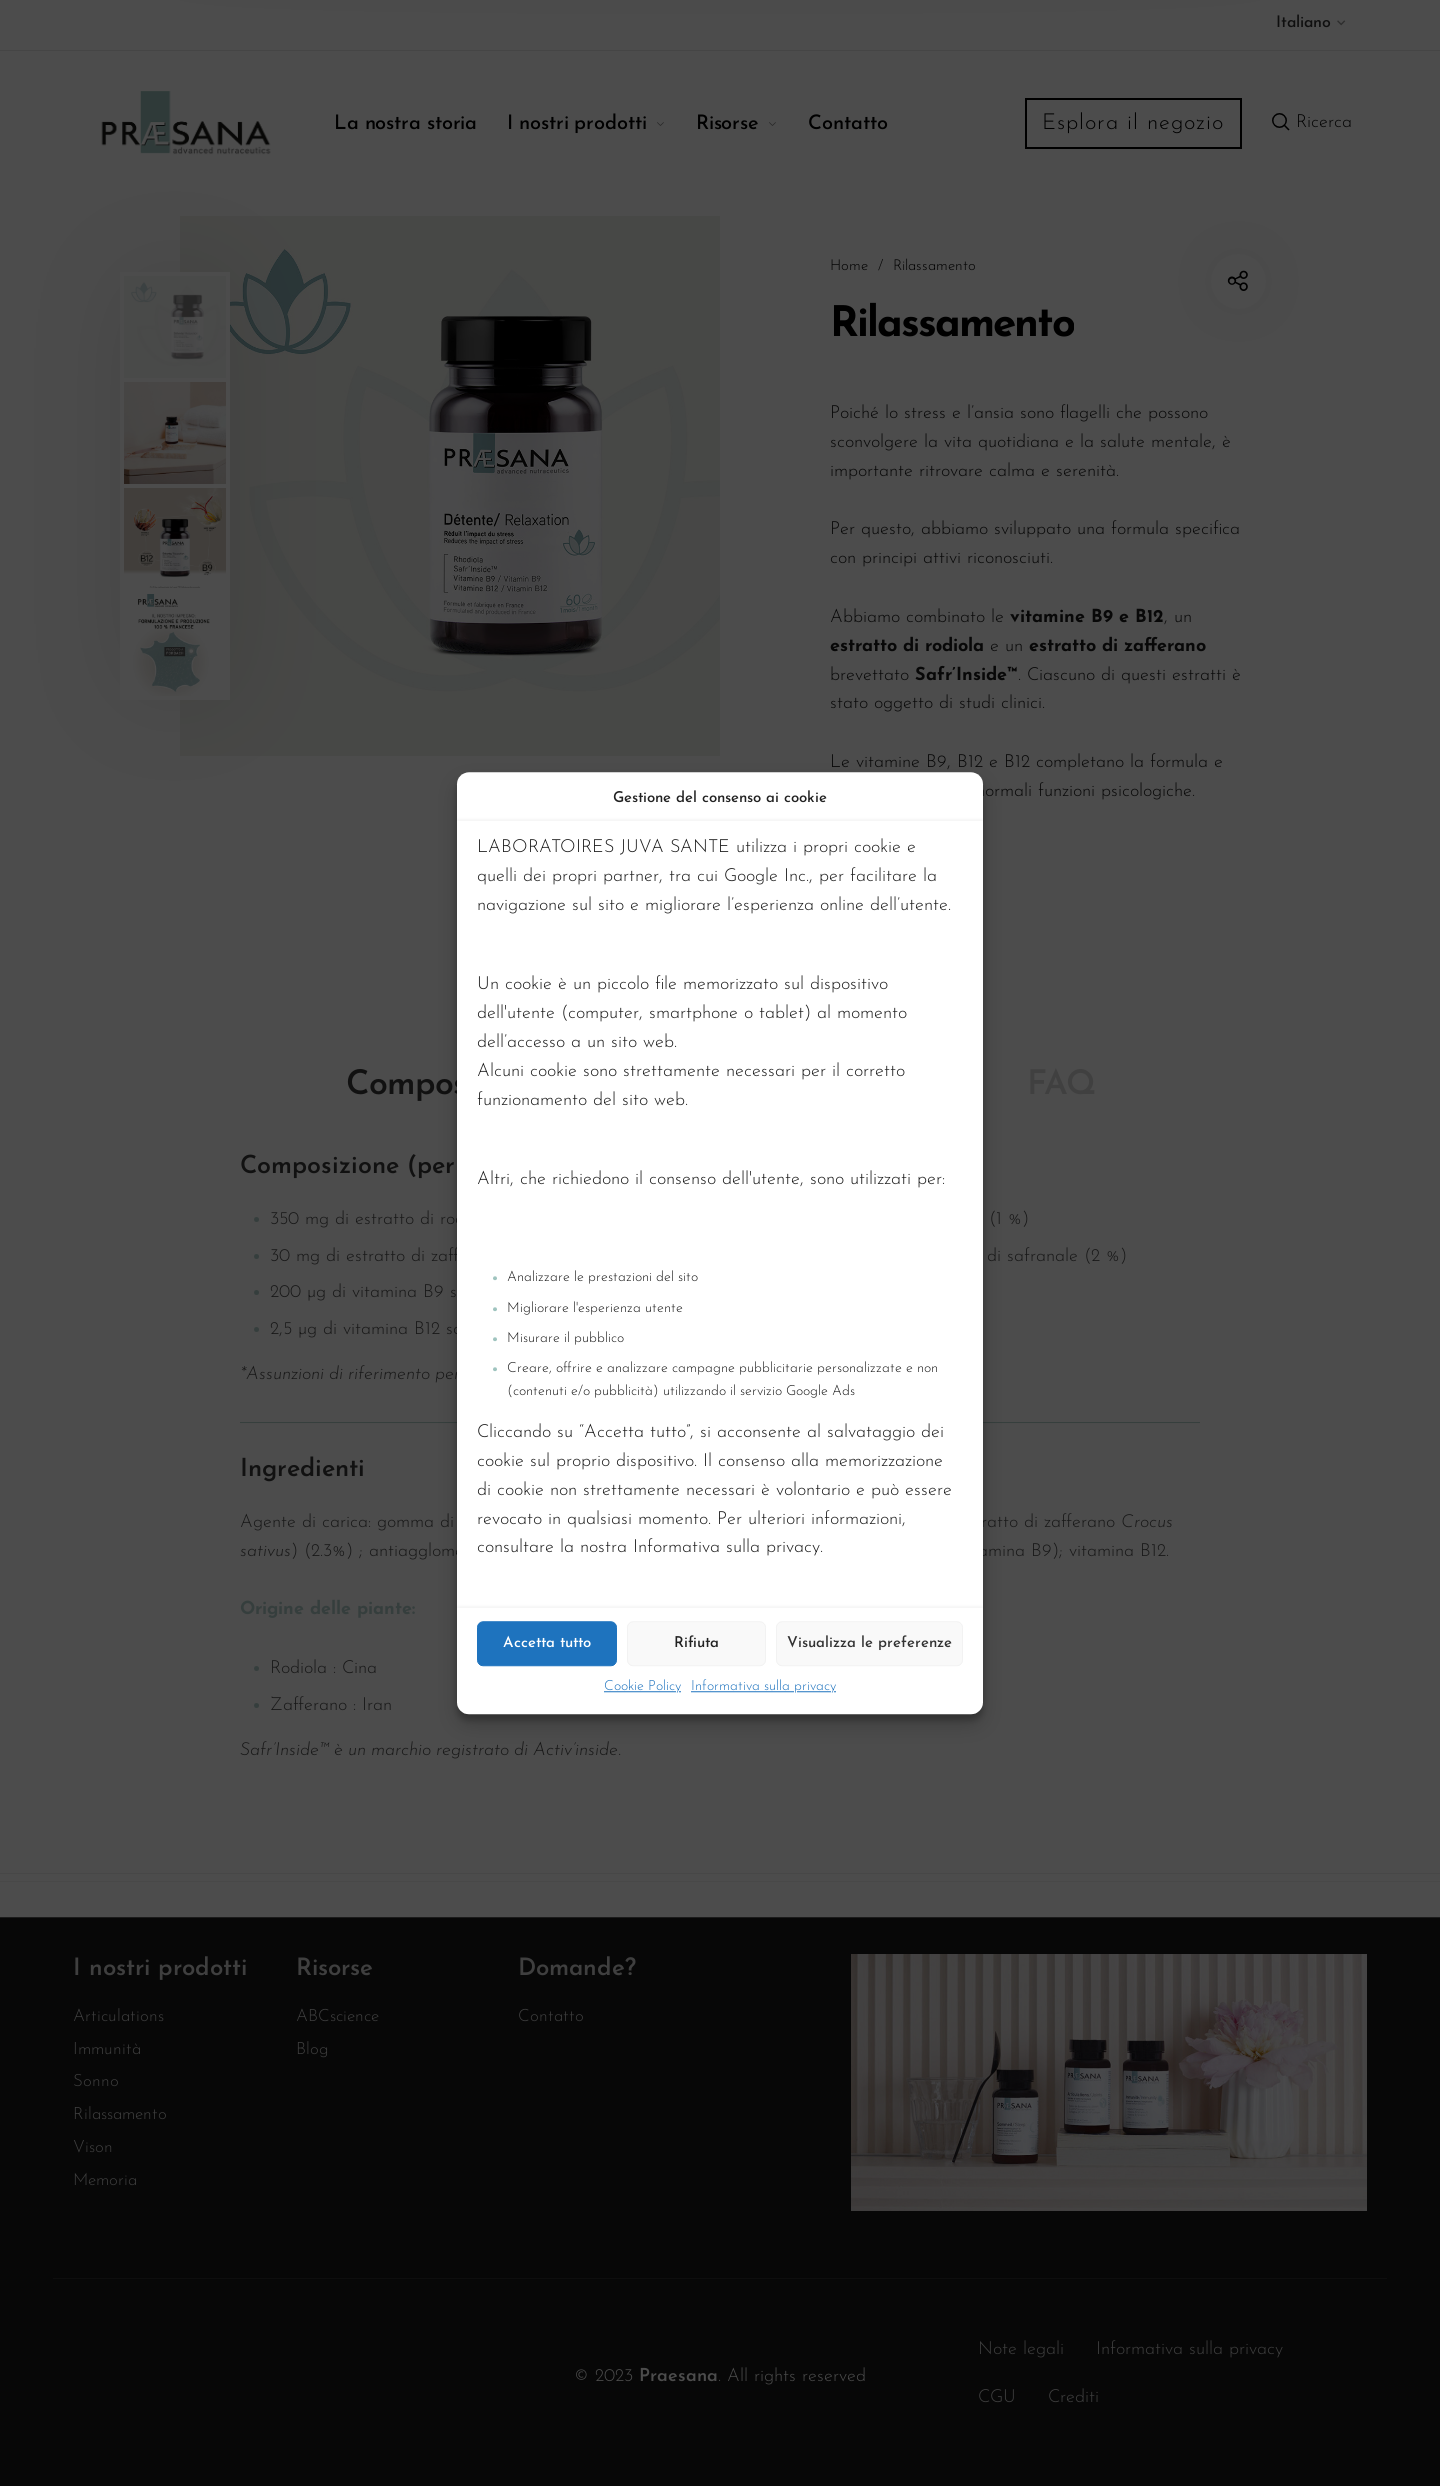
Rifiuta (696, 1643)
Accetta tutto (547, 1643)
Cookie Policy (642, 1686)
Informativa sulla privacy (763, 1686)
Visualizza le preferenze (869, 1643)
